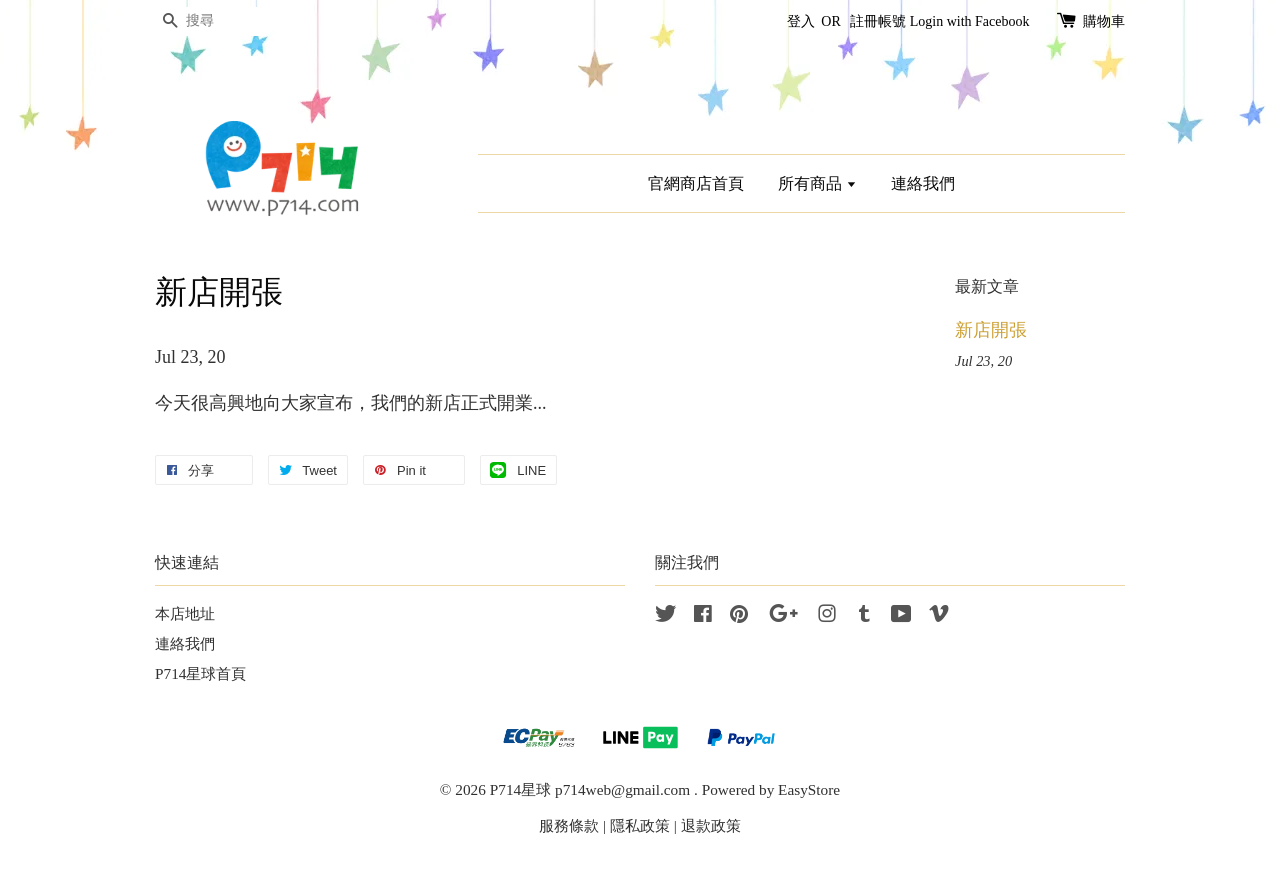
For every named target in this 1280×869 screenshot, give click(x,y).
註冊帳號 (878, 21)
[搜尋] (215, 21)
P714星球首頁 (200, 673)
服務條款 (569, 825)
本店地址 (185, 613)
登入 (801, 21)
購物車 (1104, 21)
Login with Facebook (970, 21)
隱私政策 (640, 825)
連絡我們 (923, 183)
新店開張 (991, 330)
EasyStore (809, 789)
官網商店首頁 (696, 183)
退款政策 (711, 825)
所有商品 (817, 183)
